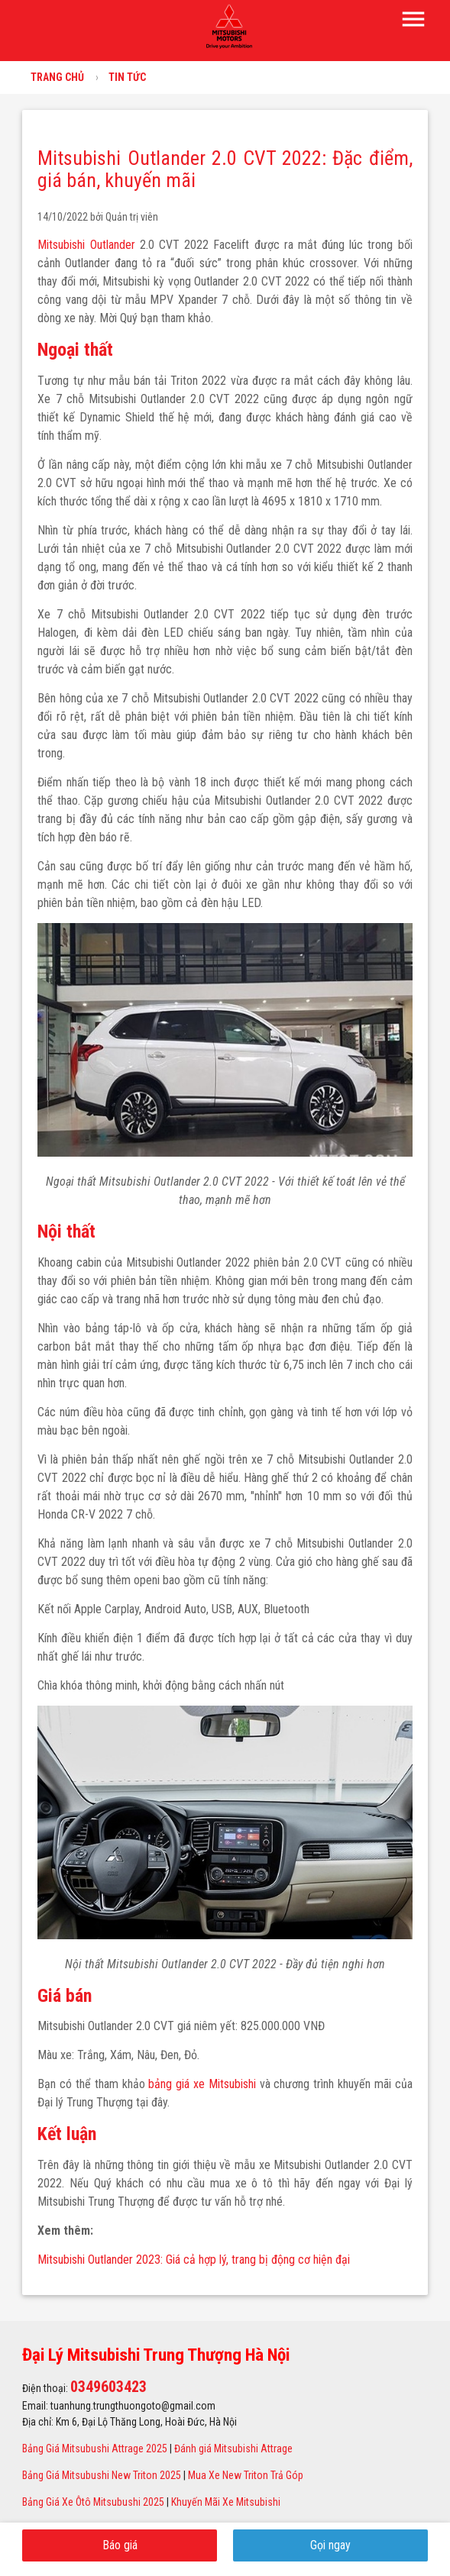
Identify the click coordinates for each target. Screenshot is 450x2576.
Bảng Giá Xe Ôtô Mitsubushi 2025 (93, 2502)
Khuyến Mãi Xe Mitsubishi (225, 2502)
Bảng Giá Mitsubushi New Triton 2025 (101, 2475)
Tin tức (127, 77)
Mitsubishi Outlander (88, 244)
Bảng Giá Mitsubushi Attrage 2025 (94, 2448)
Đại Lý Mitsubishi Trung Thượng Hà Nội (156, 2355)
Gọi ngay (330, 2545)
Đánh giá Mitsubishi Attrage (233, 2448)
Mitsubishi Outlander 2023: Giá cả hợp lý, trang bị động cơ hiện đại (193, 2259)
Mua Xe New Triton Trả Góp (245, 2475)
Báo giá (120, 2545)
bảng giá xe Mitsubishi (201, 2084)
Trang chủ (57, 77)
